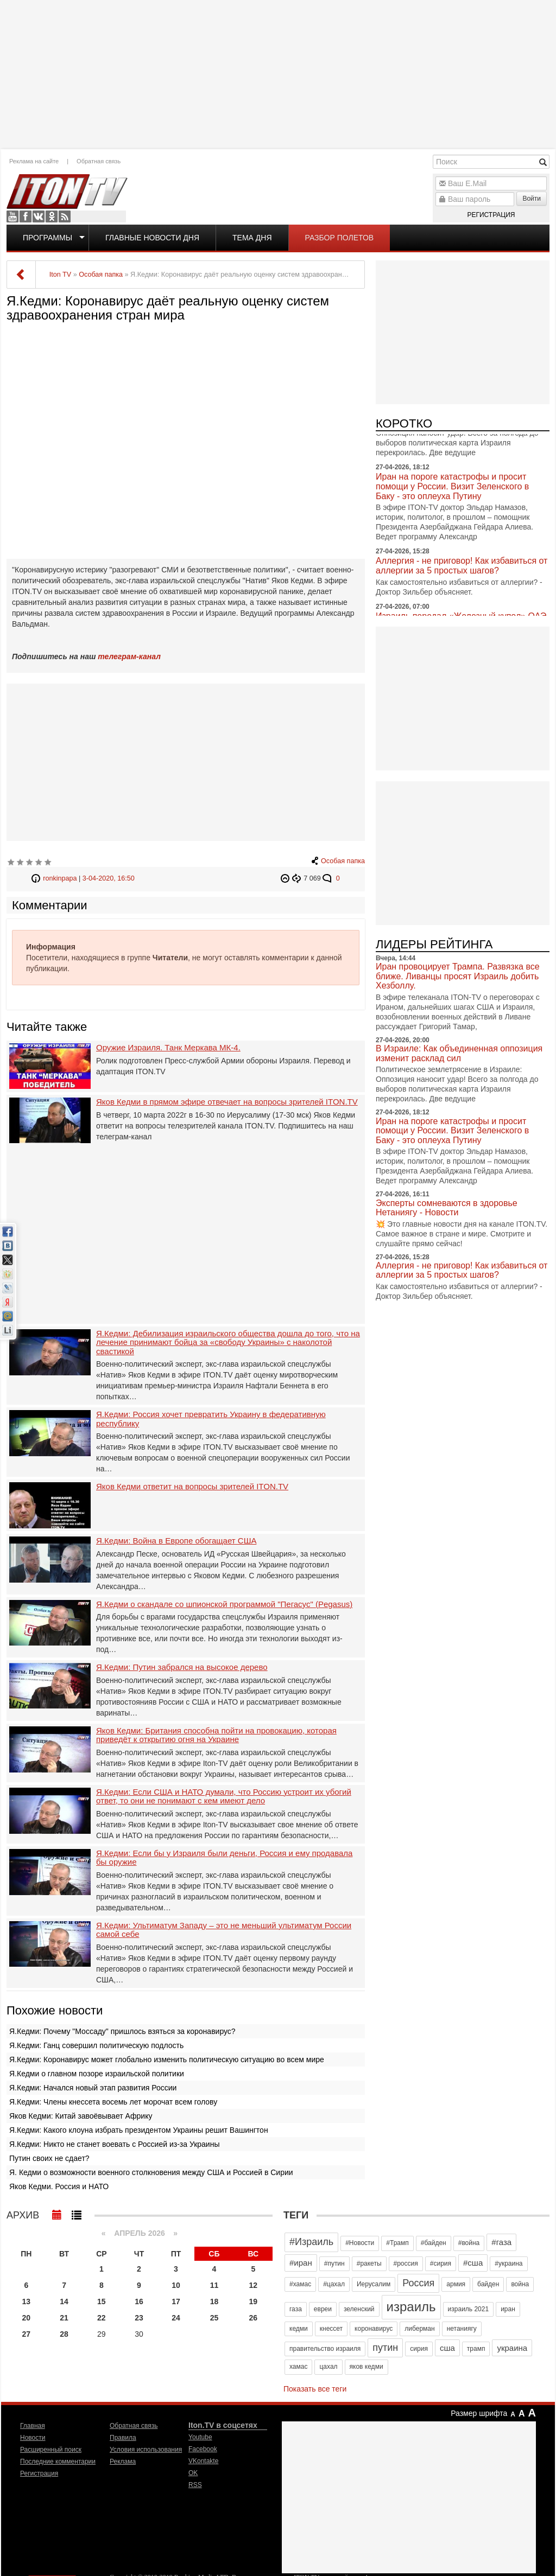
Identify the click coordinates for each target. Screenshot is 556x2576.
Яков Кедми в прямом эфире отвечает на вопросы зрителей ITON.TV (227, 1102)
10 (176, 2285)
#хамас (300, 2284)
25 (214, 2317)
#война (469, 2243)
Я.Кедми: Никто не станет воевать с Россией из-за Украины (114, 2144)
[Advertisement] (278, 73)
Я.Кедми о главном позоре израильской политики (96, 2073)
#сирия (440, 2263)
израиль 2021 (468, 2309)
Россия (418, 2283)
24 (176, 2317)
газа (295, 2309)
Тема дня (251, 237)
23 (139, 2317)
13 (26, 2301)
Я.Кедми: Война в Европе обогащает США (176, 1540)
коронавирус (374, 2328)
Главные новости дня (152, 237)
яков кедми (366, 2366)
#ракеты (369, 2263)
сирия (419, 2348)
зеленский (359, 2309)
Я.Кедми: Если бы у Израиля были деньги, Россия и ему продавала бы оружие (224, 1858)
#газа (501, 2242)
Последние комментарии (58, 2461)
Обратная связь (99, 161)
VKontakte (39, 216)
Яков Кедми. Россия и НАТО (59, 2186)
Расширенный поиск (50, 2449)
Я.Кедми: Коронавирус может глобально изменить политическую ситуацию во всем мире (166, 2059)
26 (253, 2317)
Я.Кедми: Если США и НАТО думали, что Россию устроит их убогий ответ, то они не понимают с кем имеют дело (223, 1797)
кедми (298, 2328)
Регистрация (491, 215)
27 (26, 2334)
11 (214, 2285)
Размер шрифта (479, 2413)
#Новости (359, 2243)
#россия (406, 2263)
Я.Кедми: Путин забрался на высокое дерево (182, 1667)
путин (385, 2347)
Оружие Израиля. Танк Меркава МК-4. (168, 1047)
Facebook (25, 216)
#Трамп (397, 2243)
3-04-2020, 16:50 (109, 878)
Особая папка (343, 861)
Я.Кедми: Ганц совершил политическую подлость (96, 2045)
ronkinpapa (60, 878)
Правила (123, 2437)
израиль (411, 2306)
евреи (323, 2309)
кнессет (331, 2328)
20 (26, 2317)
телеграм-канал (129, 656)
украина (512, 2347)
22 (101, 2317)
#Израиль (311, 2241)
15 (101, 2301)
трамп (476, 2348)
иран (508, 2309)
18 (214, 2301)
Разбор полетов (339, 237)
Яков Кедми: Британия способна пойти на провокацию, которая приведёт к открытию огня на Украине (216, 1735)
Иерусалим (373, 2284)
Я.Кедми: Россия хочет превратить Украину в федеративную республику (211, 1419)
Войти (531, 198)
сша (447, 2347)
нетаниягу (462, 2328)
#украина (508, 2263)
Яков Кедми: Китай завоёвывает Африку (80, 2116)
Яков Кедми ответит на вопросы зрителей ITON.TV (192, 1486)
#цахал (334, 2284)
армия (455, 2284)
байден (488, 2284)
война (520, 2284)
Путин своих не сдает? (49, 2158)
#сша (473, 2262)
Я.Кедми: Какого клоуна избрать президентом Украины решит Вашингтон (138, 2130)
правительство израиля (325, 2348)
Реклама (123, 2461)
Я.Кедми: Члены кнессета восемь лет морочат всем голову (113, 2101)
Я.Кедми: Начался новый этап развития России (92, 2087)
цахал (328, 2366)
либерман (419, 2328)
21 (64, 2317)
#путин (334, 2263)
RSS (65, 216)
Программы (47, 237)
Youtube (12, 216)
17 (176, 2301)
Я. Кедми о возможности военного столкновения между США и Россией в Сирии (151, 2172)
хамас (298, 2366)
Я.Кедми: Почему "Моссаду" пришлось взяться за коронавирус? (122, 2031)
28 (64, 2334)
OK (52, 216)
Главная (32, 2426)
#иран (300, 2262)
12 (253, 2285)
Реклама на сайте (34, 161)
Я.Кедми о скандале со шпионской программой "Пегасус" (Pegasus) (224, 1604)
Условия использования (146, 2449)
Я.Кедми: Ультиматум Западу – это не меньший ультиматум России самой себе (223, 1930)
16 (139, 2301)
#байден (433, 2243)
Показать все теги (314, 2388)
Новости (32, 2437)
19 (253, 2301)
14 (64, 2301)
